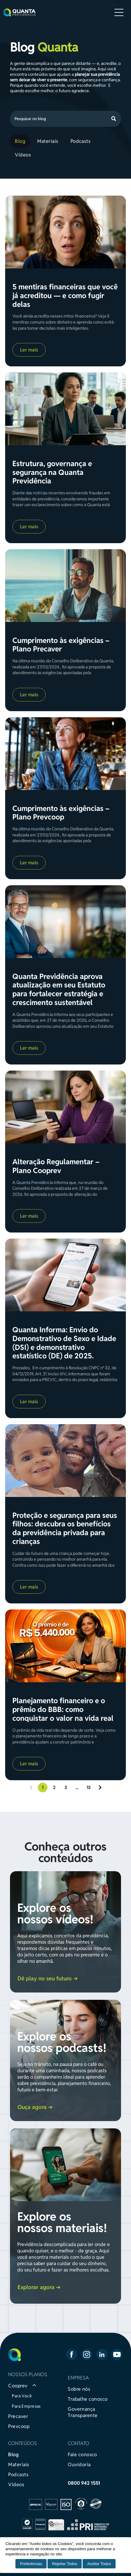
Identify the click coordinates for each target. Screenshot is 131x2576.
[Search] (65, 119)
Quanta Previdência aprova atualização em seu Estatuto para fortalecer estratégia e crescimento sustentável (58, 989)
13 (88, 1787)
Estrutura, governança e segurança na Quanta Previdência (52, 472)
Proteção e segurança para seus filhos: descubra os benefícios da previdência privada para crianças (64, 1528)
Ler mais (29, 350)
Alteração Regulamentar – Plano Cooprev (56, 1166)
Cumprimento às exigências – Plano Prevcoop (61, 813)
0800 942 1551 (84, 2483)
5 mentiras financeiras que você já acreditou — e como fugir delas (65, 296)
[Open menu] (118, 12)
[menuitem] (21, 141)
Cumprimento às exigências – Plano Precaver (61, 645)
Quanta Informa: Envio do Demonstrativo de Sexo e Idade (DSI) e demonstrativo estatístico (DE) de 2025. (64, 1343)
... (77, 1787)
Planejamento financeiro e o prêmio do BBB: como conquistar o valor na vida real (62, 1710)
